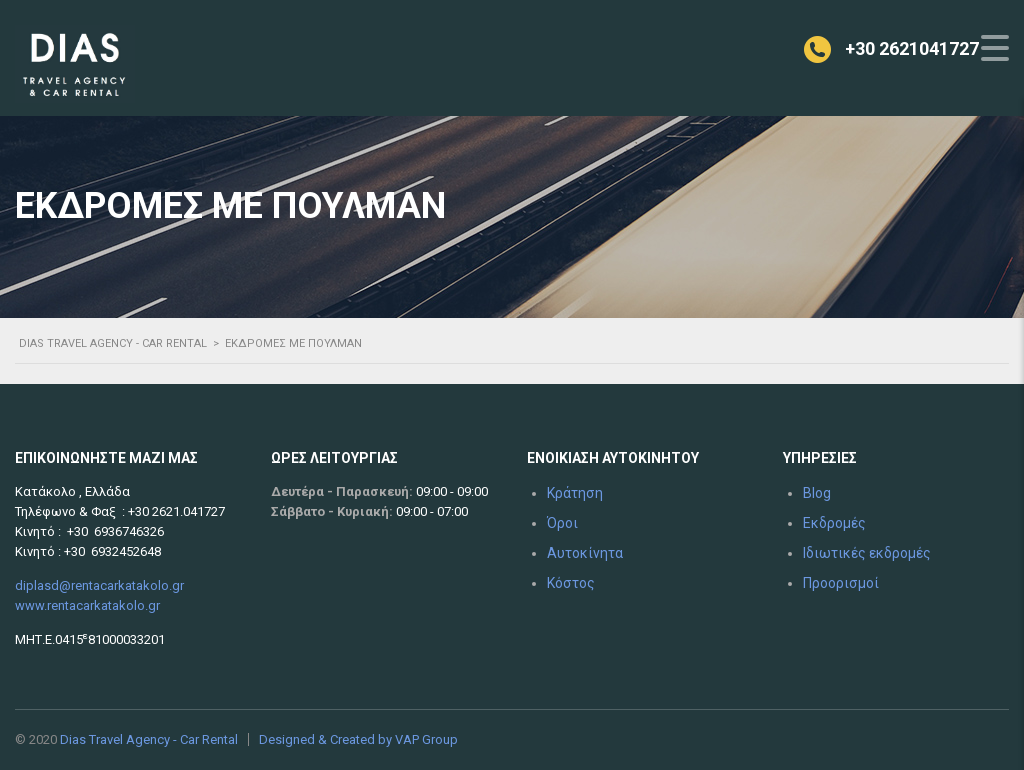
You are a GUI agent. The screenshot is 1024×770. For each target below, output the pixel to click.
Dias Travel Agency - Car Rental (149, 739)
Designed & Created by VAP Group (358, 739)
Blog (817, 493)
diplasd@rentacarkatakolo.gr (99, 585)
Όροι (562, 523)
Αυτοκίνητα (585, 553)
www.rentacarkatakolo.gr (87, 605)
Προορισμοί (841, 583)
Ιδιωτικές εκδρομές (867, 553)
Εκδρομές (834, 523)
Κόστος (571, 583)
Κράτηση (575, 493)
